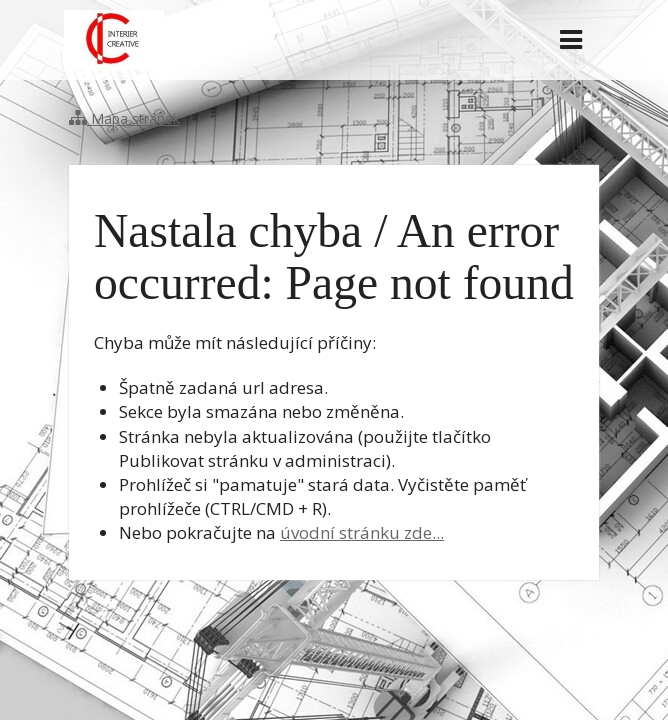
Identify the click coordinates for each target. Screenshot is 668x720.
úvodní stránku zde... (362, 532)
